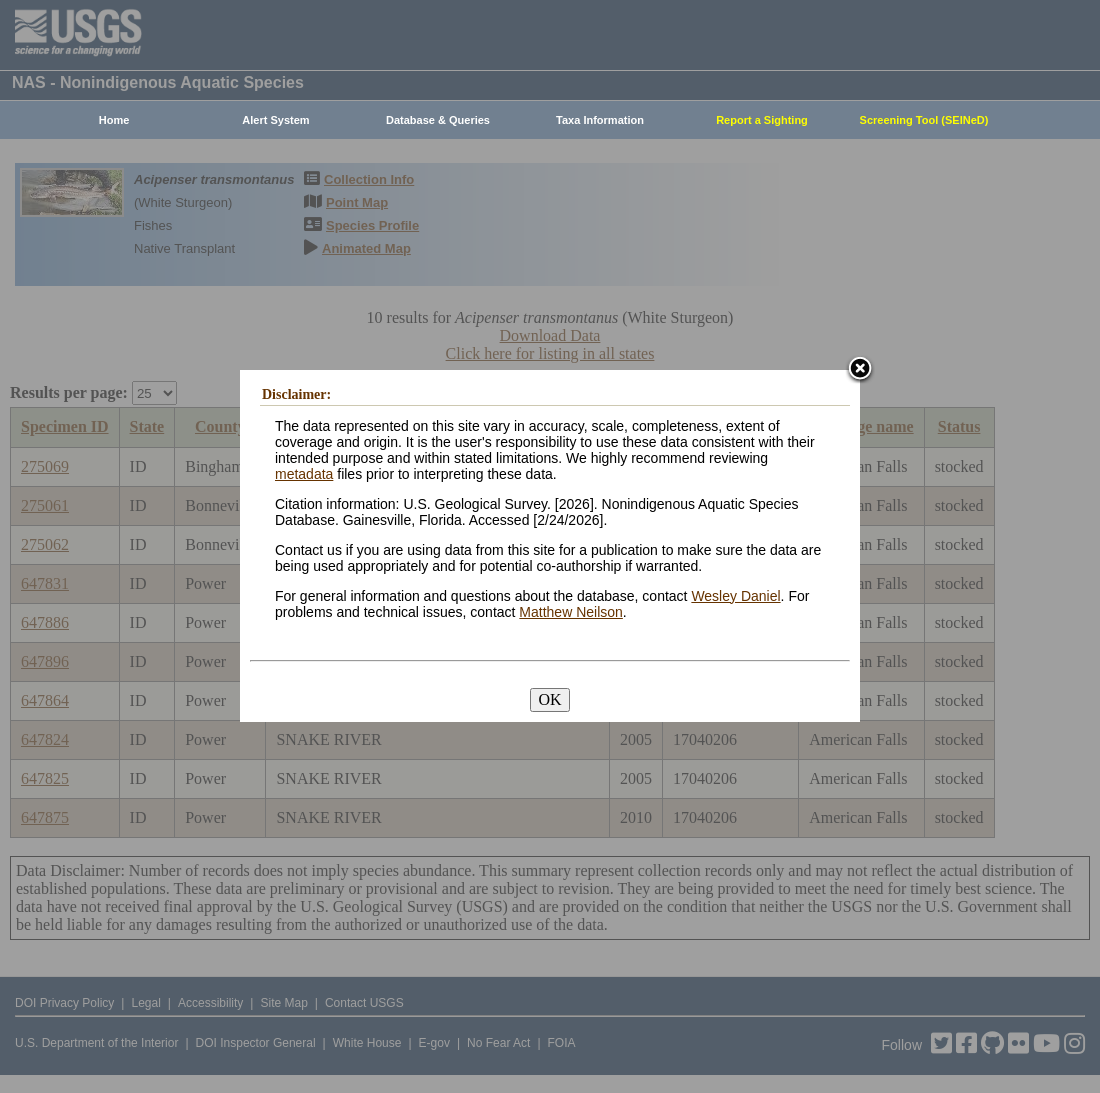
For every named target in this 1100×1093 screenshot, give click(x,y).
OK (549, 699)
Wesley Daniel (735, 596)
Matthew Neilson (571, 612)
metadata (304, 474)
